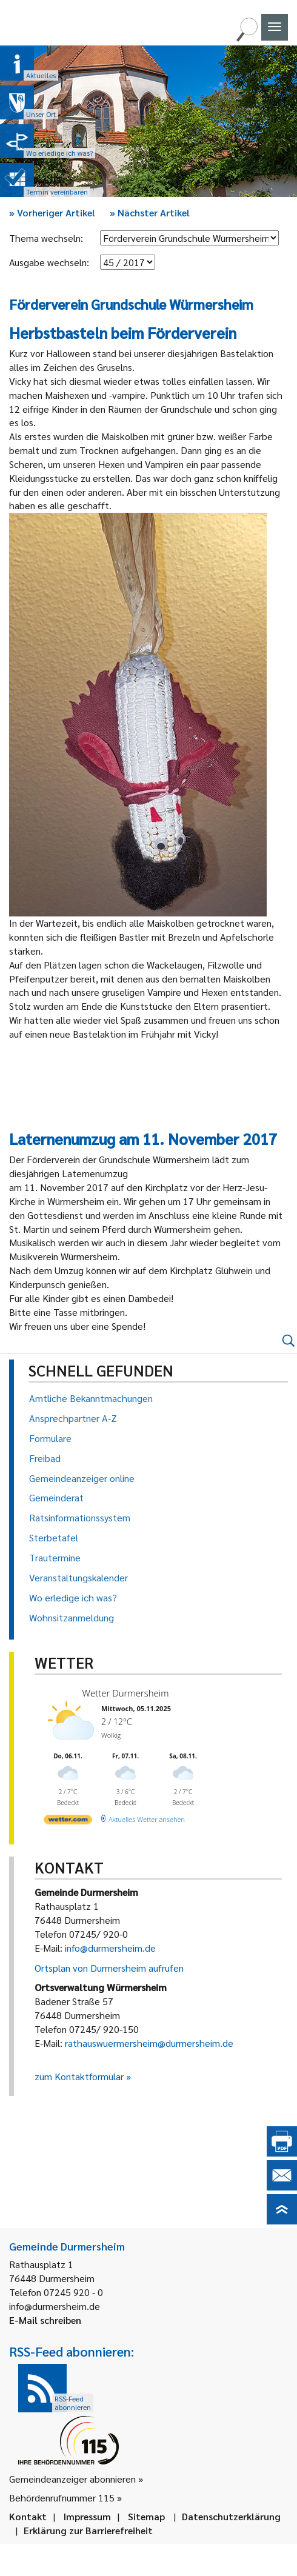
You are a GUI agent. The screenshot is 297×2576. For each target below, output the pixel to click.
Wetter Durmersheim (125, 1693)
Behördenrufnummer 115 (62, 2497)
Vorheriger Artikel (52, 212)
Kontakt (28, 2516)
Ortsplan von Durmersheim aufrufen (109, 1967)
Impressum (87, 2516)
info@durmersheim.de (110, 1947)
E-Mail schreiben (45, 2320)
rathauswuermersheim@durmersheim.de (149, 2043)
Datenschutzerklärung (231, 2516)
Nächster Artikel (150, 212)
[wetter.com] (68, 1821)
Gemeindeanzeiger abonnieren (72, 2478)
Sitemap (146, 2516)
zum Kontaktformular (79, 2076)
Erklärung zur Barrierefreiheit (88, 2530)
